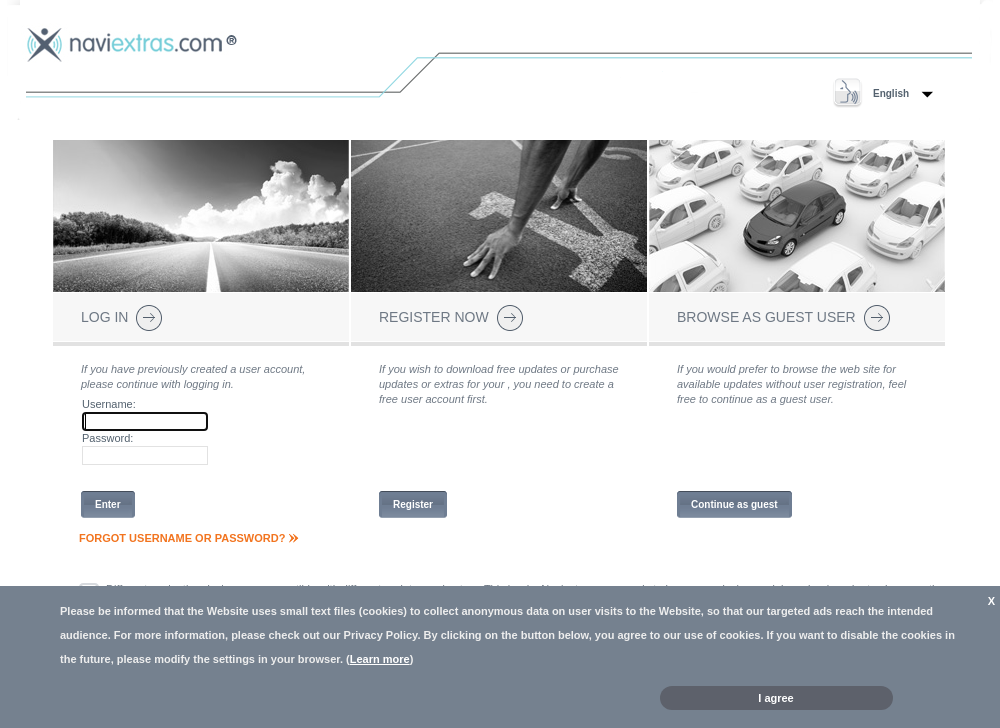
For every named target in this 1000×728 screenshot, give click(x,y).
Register (413, 504)
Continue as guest (734, 504)
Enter (108, 504)
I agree (775, 698)
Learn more (380, 659)
